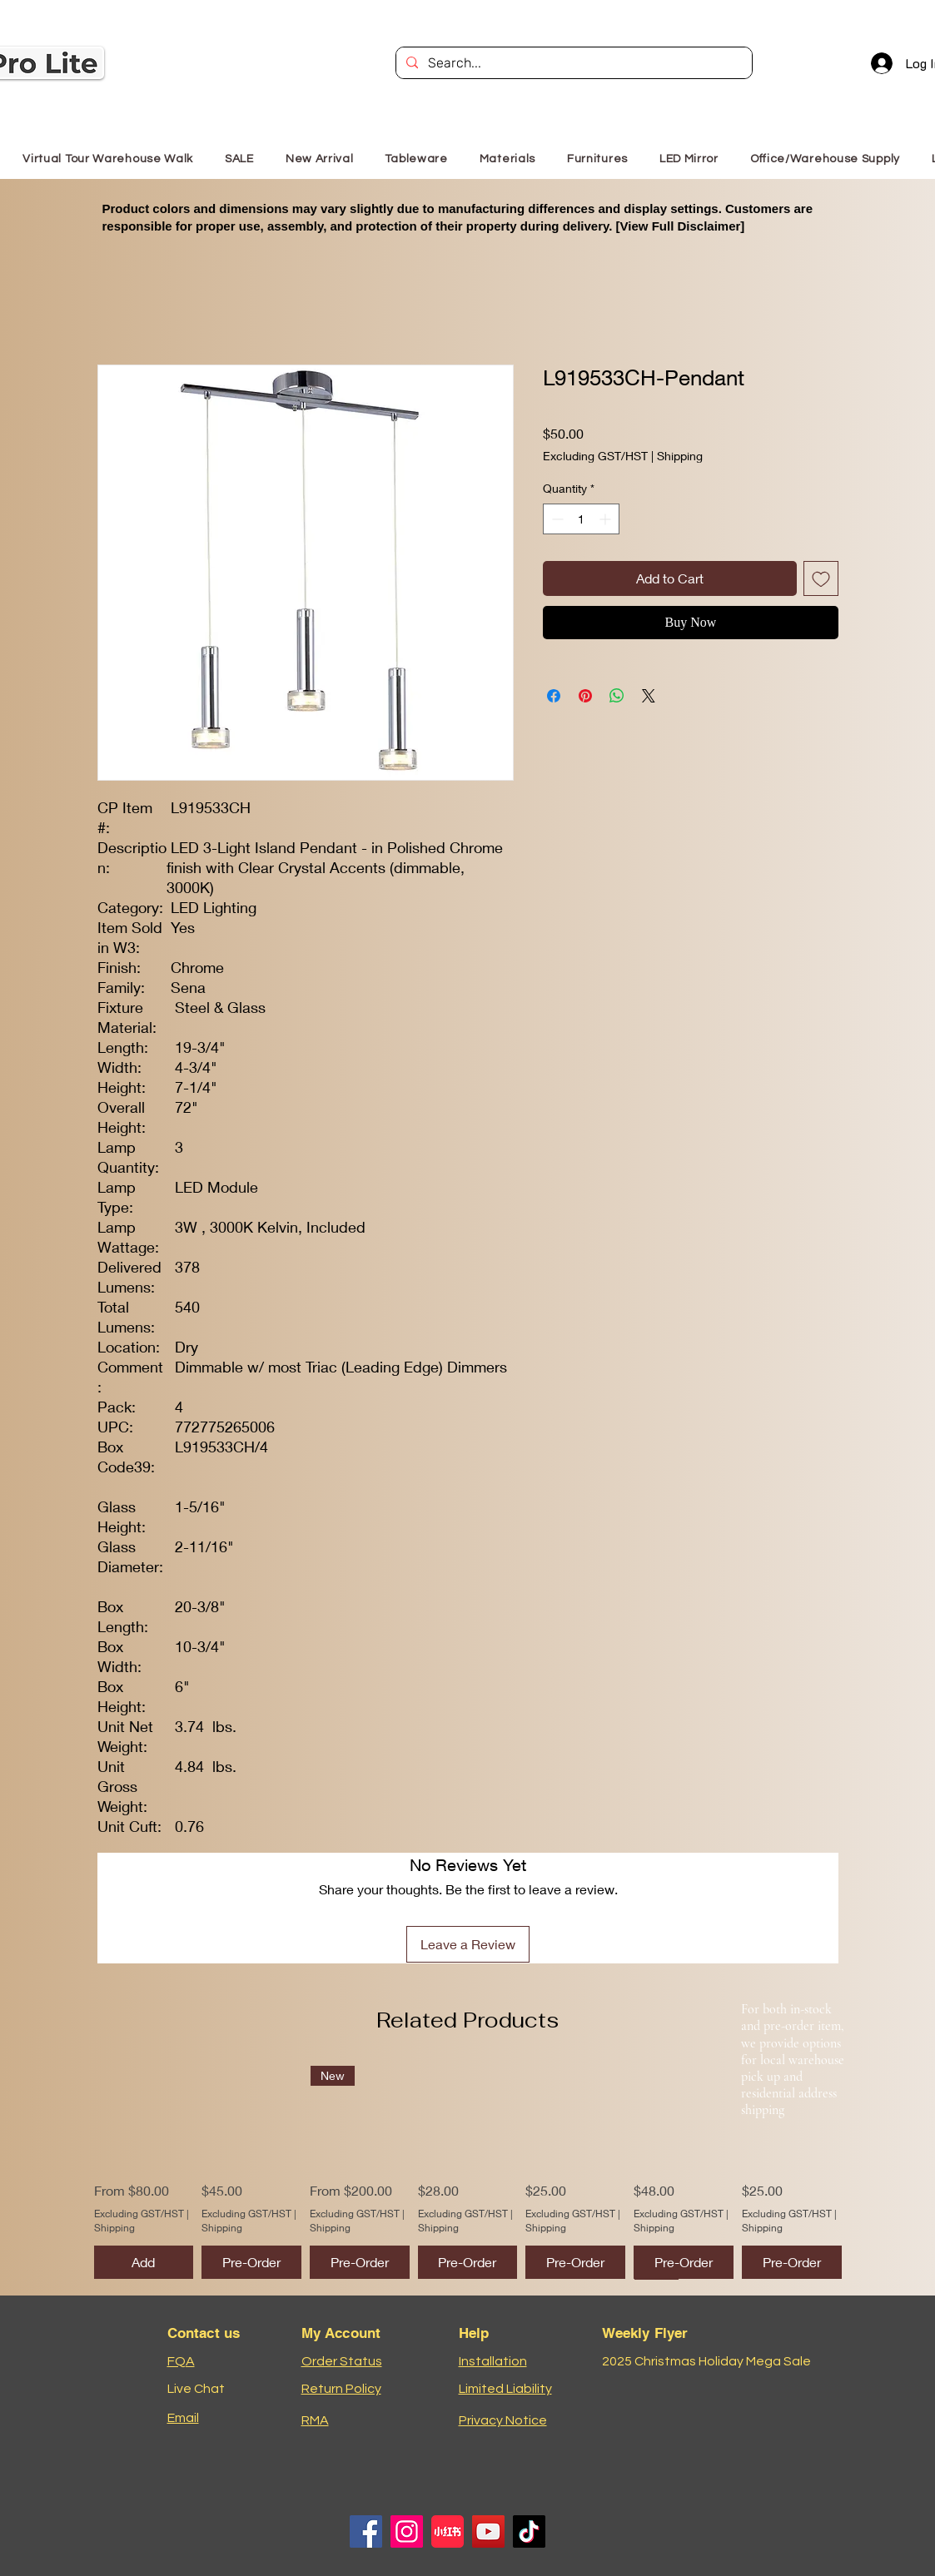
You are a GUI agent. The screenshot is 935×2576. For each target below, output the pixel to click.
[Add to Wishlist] (820, 578)
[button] (597, 158)
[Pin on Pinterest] (585, 696)
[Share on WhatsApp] (617, 696)
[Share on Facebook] (554, 696)
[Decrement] (555, 519)
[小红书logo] (447, 2531)
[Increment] (606, 519)
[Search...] (572, 63)
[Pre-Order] (251, 2262)
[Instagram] (406, 2531)
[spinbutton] (581, 519)
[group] (468, 2172)
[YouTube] (488, 2531)
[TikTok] (529, 2531)
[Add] (144, 2262)
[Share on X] (649, 696)
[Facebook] (366, 2531)
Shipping (680, 456)
